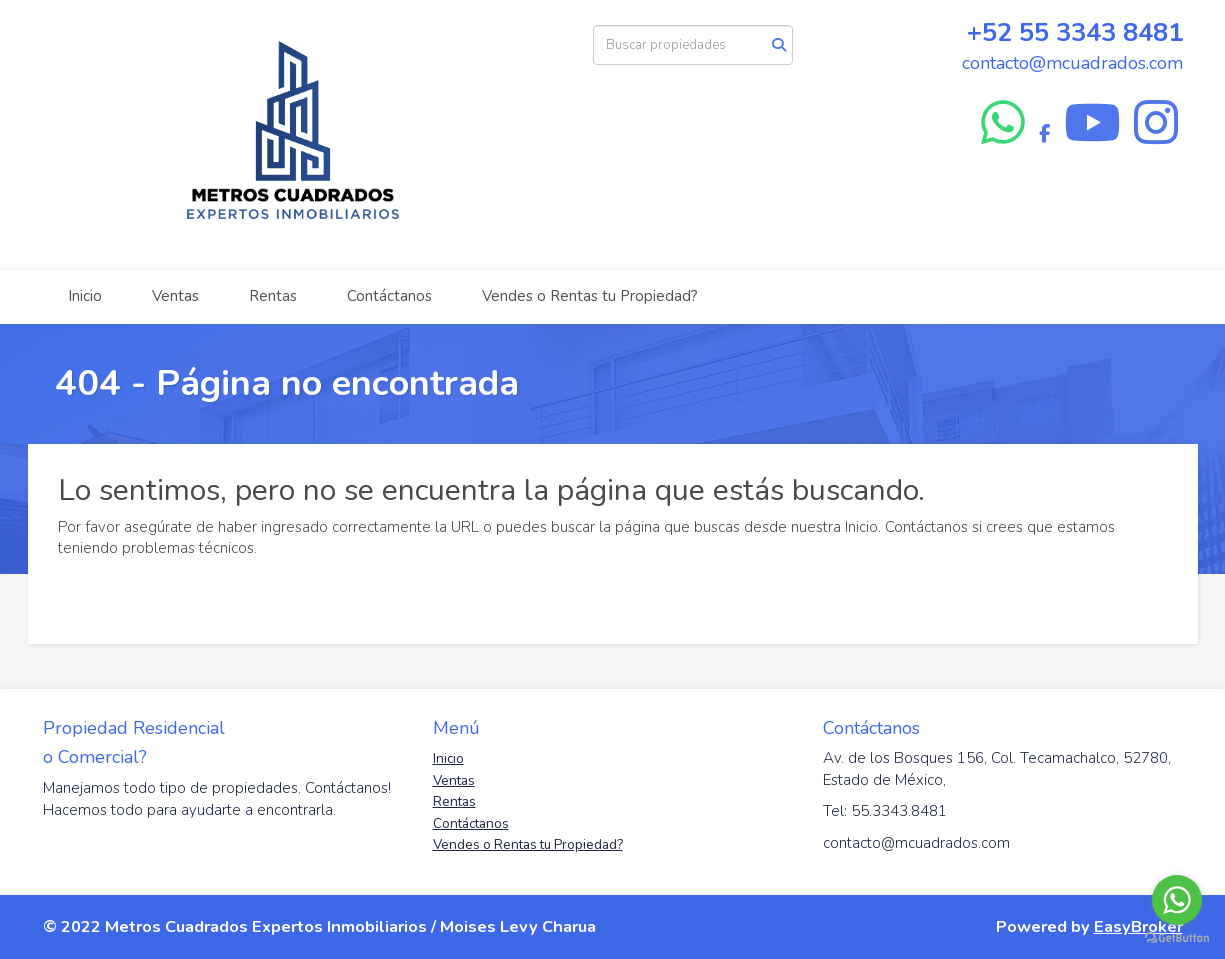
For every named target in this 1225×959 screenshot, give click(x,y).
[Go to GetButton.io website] (1177, 938)
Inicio (85, 296)
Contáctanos (389, 296)
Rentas (273, 296)
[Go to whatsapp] (1177, 900)
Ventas (175, 296)
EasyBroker (1138, 926)
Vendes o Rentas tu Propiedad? (590, 296)
